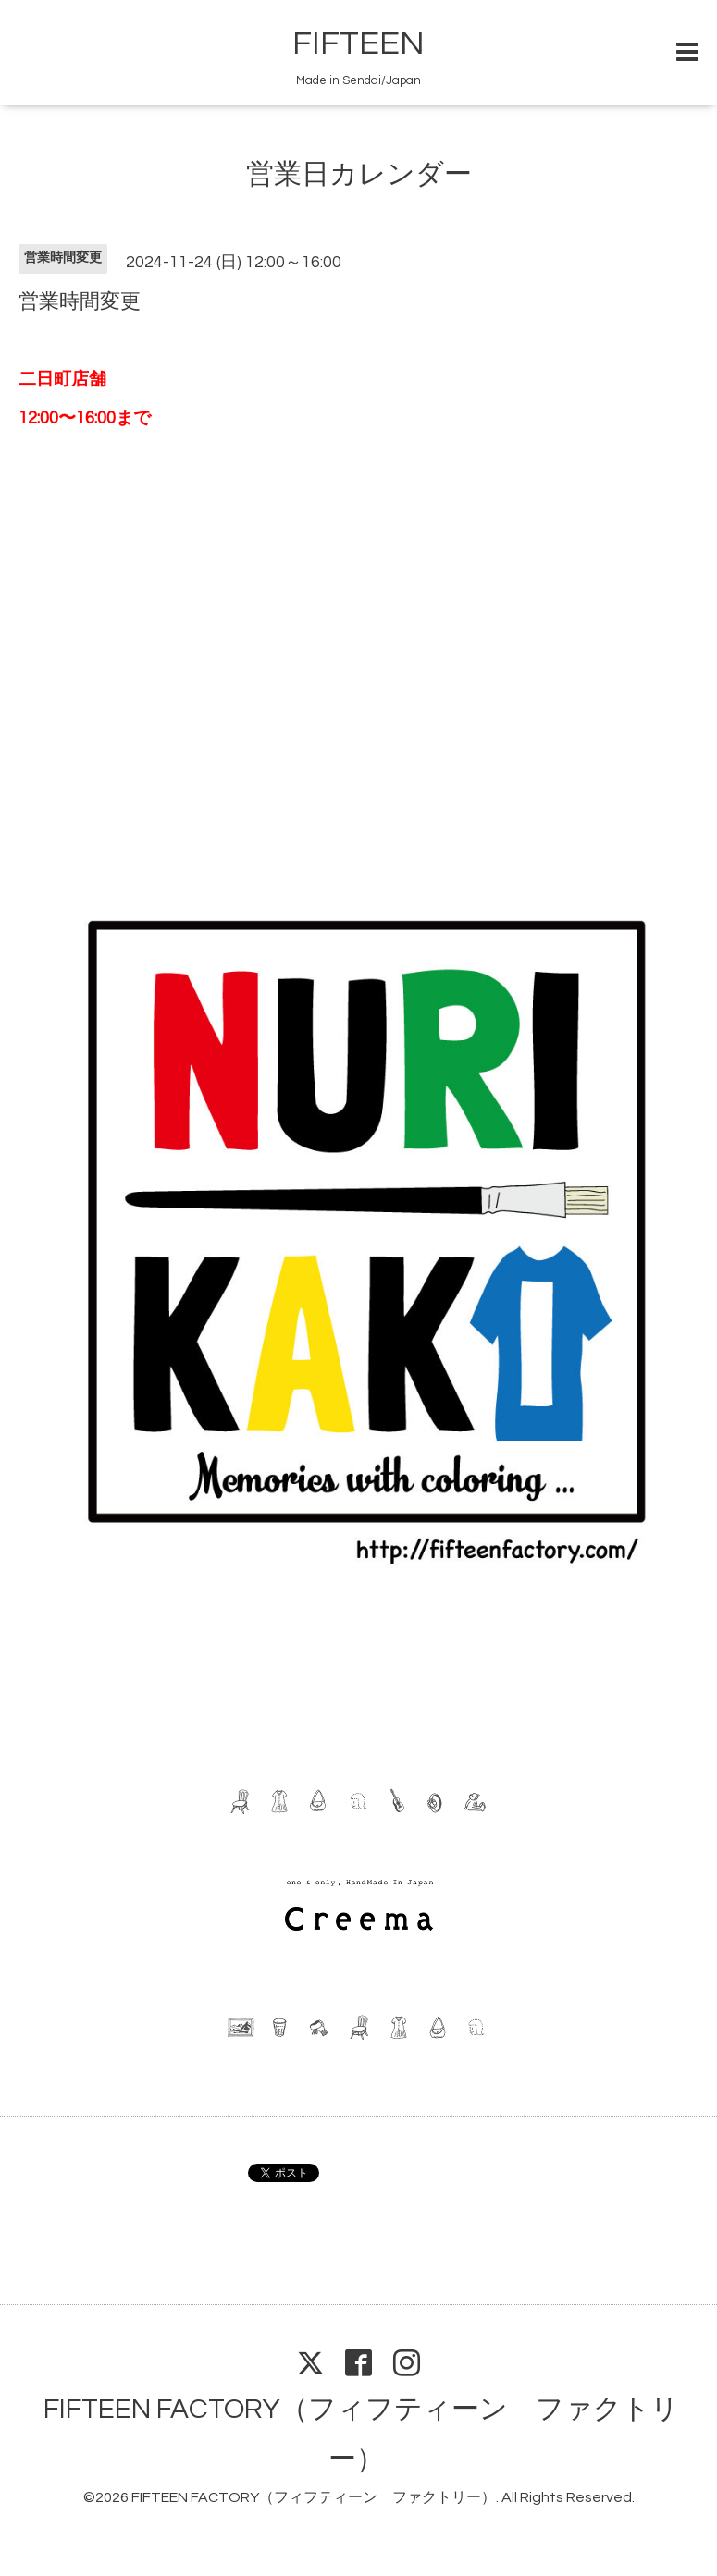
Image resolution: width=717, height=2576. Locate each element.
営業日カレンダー (359, 174)
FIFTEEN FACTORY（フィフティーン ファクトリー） (313, 2497)
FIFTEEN (358, 43)
